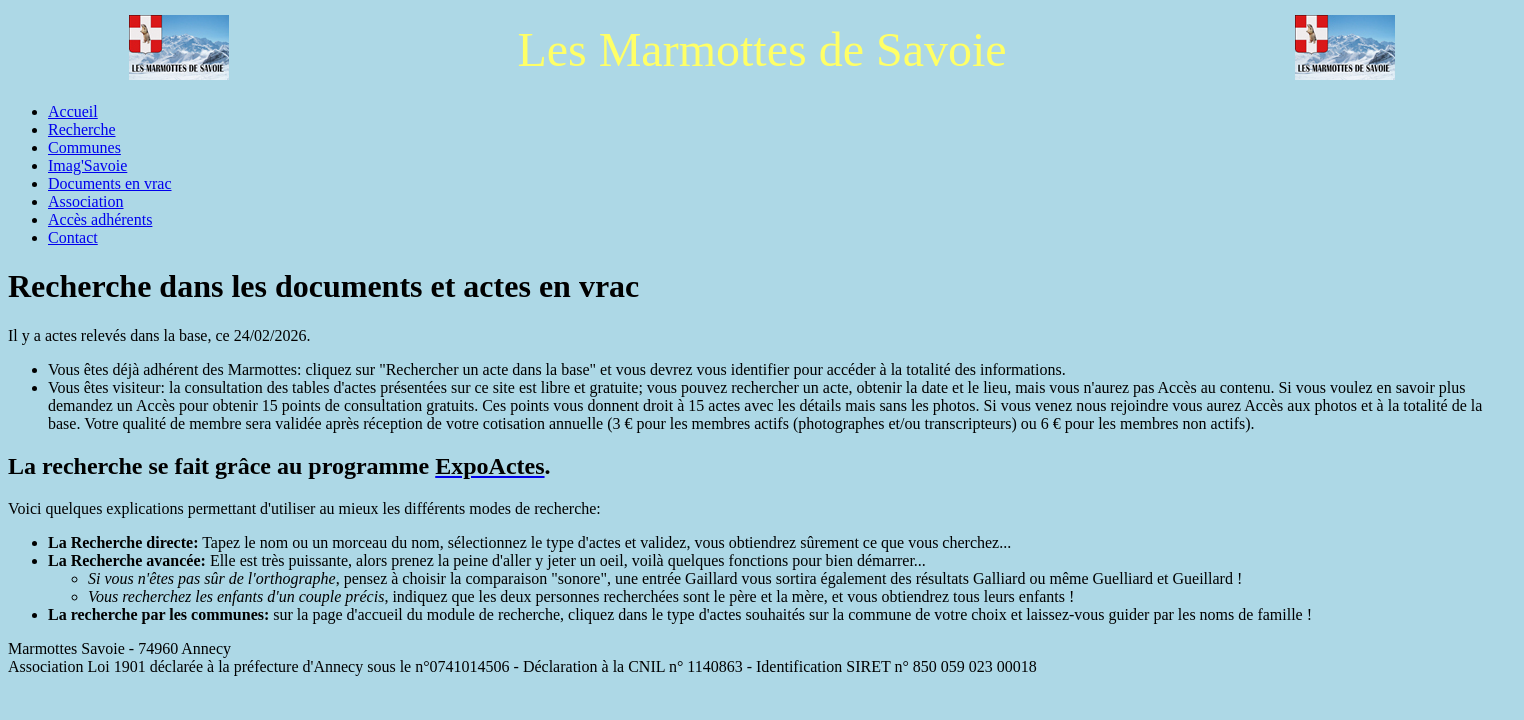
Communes (84, 147)
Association (86, 201)
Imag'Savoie (87, 165)
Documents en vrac (110, 183)
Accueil (73, 111)
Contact (73, 237)
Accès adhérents (100, 219)
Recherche (82, 129)
